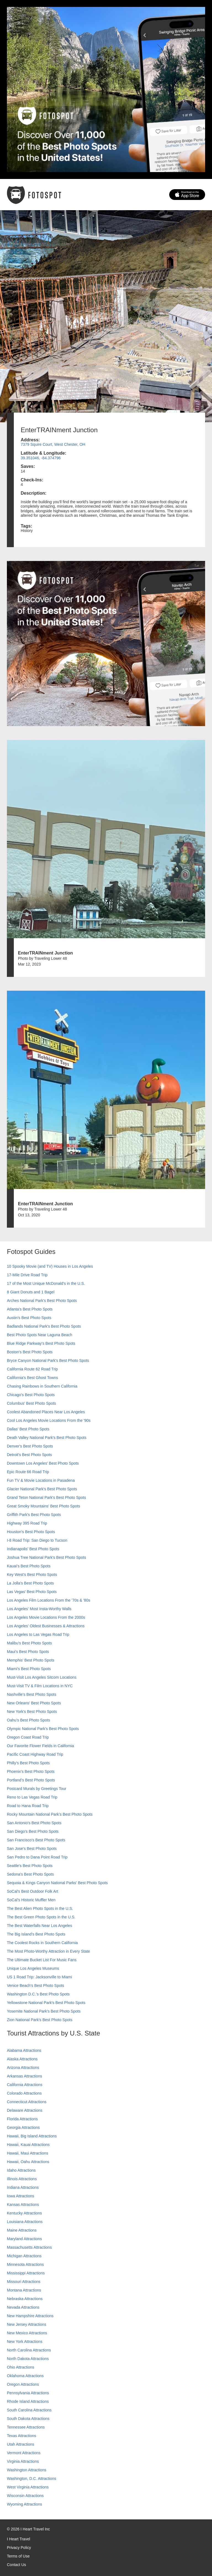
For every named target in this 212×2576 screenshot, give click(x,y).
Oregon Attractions (23, 2384)
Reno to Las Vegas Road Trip (32, 1797)
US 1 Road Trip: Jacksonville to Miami (39, 1977)
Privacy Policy (19, 2547)
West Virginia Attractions (28, 2487)
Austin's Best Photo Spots (29, 1317)
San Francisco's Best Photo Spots (36, 1840)
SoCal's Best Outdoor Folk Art (32, 1891)
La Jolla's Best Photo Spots (30, 1583)
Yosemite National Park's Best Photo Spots (44, 2011)
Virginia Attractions (23, 2461)
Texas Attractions (21, 2435)
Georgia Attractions (23, 2127)
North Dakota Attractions (28, 2358)
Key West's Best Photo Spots (32, 1574)
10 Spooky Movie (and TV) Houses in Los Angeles (50, 1266)
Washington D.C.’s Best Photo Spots (38, 1994)
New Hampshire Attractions (30, 2316)
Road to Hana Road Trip (28, 1806)
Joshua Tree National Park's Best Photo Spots (46, 1557)
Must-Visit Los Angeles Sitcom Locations (41, 1677)
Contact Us (16, 2564)
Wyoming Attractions (24, 2504)
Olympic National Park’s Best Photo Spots (43, 1728)
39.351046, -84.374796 (41, 458)
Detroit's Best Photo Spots (29, 1454)
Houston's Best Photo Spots (31, 1532)
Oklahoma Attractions (25, 2376)
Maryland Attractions (24, 2239)
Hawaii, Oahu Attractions (28, 2162)
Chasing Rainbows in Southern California (42, 1386)
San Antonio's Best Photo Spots (34, 1823)
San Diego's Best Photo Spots (33, 1831)
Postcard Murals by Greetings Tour (36, 1788)
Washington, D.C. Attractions (31, 2478)
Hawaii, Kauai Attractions (28, 2144)
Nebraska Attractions (25, 2298)
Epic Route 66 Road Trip (28, 1472)
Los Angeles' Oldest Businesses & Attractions (45, 1626)
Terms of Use (18, 2556)
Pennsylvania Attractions (28, 2393)
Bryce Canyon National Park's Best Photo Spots (48, 1360)
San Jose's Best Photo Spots (32, 1848)
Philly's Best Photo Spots (28, 1763)
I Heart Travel (18, 2539)
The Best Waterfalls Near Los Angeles (39, 1925)
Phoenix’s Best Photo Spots (31, 1771)
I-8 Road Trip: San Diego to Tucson (37, 1540)
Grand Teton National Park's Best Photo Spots (46, 1497)
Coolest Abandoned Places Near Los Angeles (46, 1412)
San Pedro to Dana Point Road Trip (37, 1857)
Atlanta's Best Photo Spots (29, 1309)
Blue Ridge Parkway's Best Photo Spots (41, 1343)
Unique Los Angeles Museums (33, 1968)
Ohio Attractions (20, 2367)
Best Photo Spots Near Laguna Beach (39, 1335)
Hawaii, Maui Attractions (27, 2153)
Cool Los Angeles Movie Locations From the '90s (49, 1420)
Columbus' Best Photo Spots (31, 1403)
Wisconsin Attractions (25, 2495)
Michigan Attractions (24, 2256)
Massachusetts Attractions (29, 2247)
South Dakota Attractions (28, 2418)
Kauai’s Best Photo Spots (29, 1566)
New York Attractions (24, 2341)
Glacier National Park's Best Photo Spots (42, 1489)
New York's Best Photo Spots (32, 1711)
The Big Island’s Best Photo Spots (36, 1934)
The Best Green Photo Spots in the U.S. (41, 1917)
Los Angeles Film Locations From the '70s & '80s (48, 1600)
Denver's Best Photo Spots (30, 1446)
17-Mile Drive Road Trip (27, 1275)
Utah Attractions (20, 2444)
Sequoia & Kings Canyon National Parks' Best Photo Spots (57, 1883)
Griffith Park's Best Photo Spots (34, 1514)
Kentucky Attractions (24, 2213)
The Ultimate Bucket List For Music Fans (41, 1960)
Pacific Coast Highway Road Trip (35, 1754)
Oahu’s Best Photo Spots (28, 1720)
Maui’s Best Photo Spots (28, 1651)
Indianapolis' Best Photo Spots (33, 1549)
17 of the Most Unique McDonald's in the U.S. (46, 1283)
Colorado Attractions (24, 2093)
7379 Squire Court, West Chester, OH (53, 444)
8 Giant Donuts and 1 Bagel (30, 1292)
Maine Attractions (21, 2230)
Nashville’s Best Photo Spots (31, 1694)
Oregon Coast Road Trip (28, 1737)
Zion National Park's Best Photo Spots (39, 2020)
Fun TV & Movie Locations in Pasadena (41, 1480)
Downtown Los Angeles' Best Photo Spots (43, 1463)
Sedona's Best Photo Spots (30, 1874)
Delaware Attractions (24, 2110)
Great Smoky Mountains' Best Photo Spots (43, 1506)
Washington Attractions (26, 2470)
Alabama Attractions (24, 2050)
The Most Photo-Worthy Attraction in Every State (48, 1951)
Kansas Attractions (23, 2204)
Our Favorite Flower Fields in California (40, 1746)
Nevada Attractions (23, 2307)
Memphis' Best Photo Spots (30, 1660)
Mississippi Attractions (26, 2273)
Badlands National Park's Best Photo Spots (44, 1326)
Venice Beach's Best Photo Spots (35, 1985)
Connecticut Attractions (26, 2102)
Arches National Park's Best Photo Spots (42, 1300)
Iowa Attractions (20, 2196)
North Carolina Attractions (29, 2350)
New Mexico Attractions (27, 2333)
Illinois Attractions (22, 2179)
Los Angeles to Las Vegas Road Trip (38, 1634)
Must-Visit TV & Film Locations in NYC (40, 1686)
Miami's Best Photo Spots (29, 1669)
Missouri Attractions (23, 2281)
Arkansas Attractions (24, 2076)
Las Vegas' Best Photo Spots (32, 1591)
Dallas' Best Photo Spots (28, 1429)
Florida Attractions (22, 2119)
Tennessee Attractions (26, 2427)
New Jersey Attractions (26, 2324)
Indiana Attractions (23, 2187)
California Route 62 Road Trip (32, 1369)
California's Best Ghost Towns (32, 1377)
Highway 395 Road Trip (27, 1523)
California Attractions (24, 2084)
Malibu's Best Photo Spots (29, 1643)
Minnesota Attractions (25, 2264)
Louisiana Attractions (25, 2221)
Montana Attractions (24, 2290)
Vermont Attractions (23, 2453)
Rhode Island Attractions (28, 2401)
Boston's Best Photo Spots (29, 1352)
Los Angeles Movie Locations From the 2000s (46, 1617)
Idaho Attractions (21, 2170)
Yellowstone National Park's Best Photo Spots (46, 2002)
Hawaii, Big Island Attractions (32, 2136)
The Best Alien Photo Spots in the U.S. (40, 1908)
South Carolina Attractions (29, 2410)
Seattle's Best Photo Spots (29, 1865)
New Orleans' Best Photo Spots (34, 1703)
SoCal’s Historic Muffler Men (31, 1900)
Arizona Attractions (23, 2067)
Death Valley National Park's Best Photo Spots (46, 1437)
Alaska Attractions (22, 2059)
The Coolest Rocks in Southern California (42, 1942)
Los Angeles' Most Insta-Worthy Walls (39, 1609)
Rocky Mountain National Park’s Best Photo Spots (49, 1814)
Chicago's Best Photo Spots (31, 1395)
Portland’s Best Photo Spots (31, 1780)
